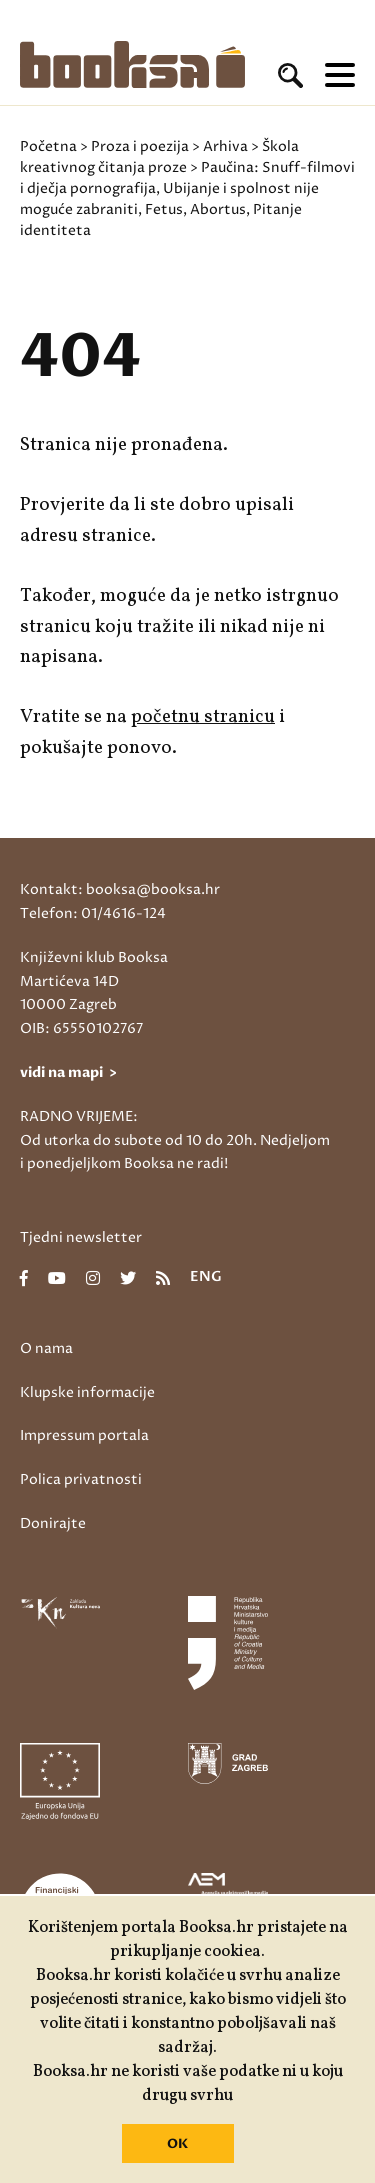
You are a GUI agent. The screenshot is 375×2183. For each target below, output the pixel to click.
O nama (46, 1348)
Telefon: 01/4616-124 (93, 913)
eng (206, 1278)
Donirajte (53, 1523)
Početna (48, 146)
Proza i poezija (140, 146)
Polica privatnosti (81, 1479)
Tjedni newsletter (81, 1237)
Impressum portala (84, 1435)
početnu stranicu (203, 717)
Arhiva (225, 146)
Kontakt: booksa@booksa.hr (120, 889)
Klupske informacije (87, 1392)
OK (177, 2144)
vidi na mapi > (68, 1072)
